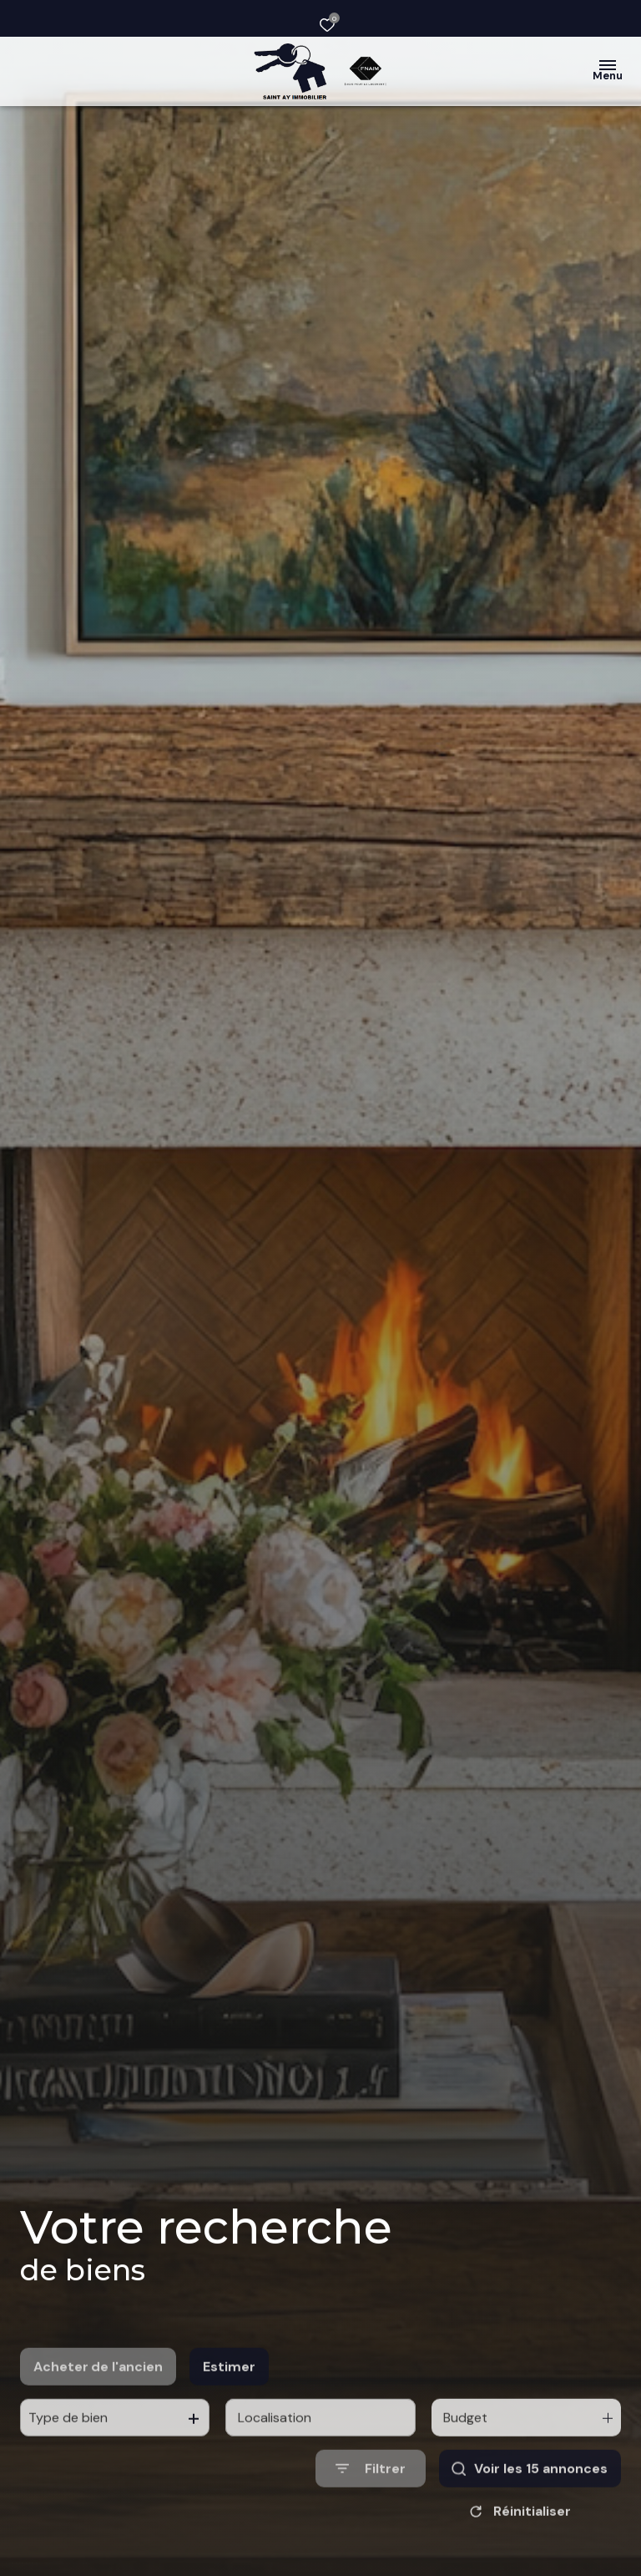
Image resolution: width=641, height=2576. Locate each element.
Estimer (229, 2407)
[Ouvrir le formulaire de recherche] (370, 2509)
